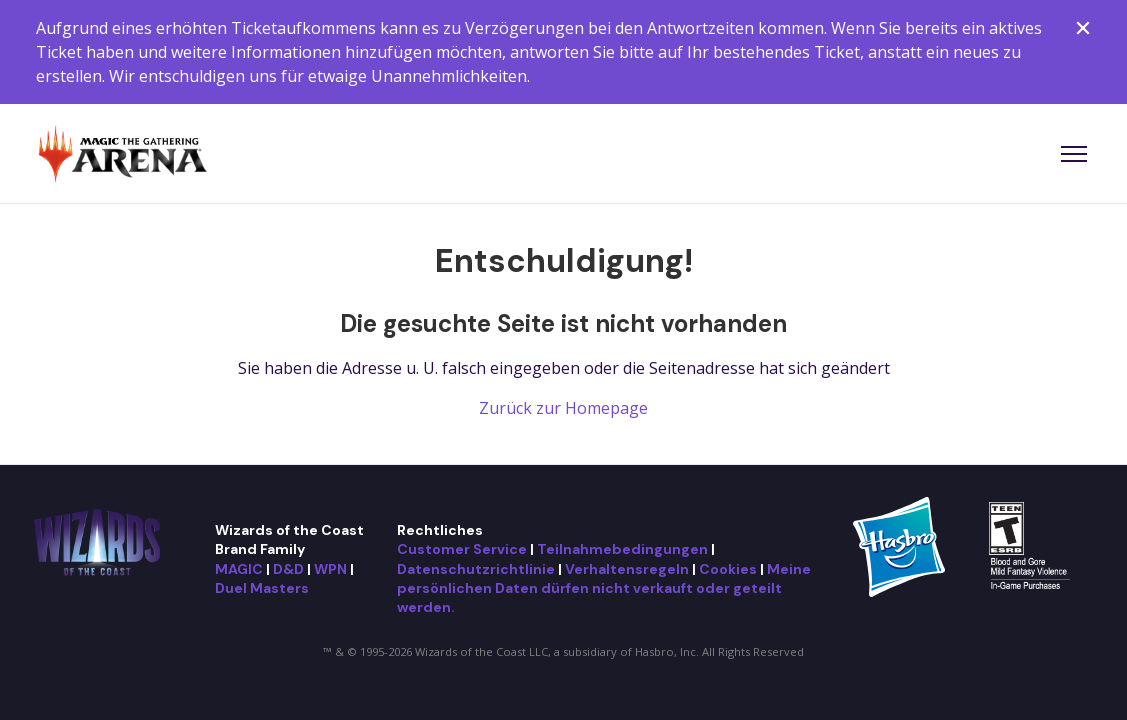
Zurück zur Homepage (563, 408)
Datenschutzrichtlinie (476, 569)
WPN (330, 569)
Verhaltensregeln (627, 569)
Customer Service (462, 549)
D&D (288, 569)
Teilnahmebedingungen (622, 549)
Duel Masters (262, 588)
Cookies (728, 569)
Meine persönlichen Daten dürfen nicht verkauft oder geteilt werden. (604, 588)
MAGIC (239, 569)
